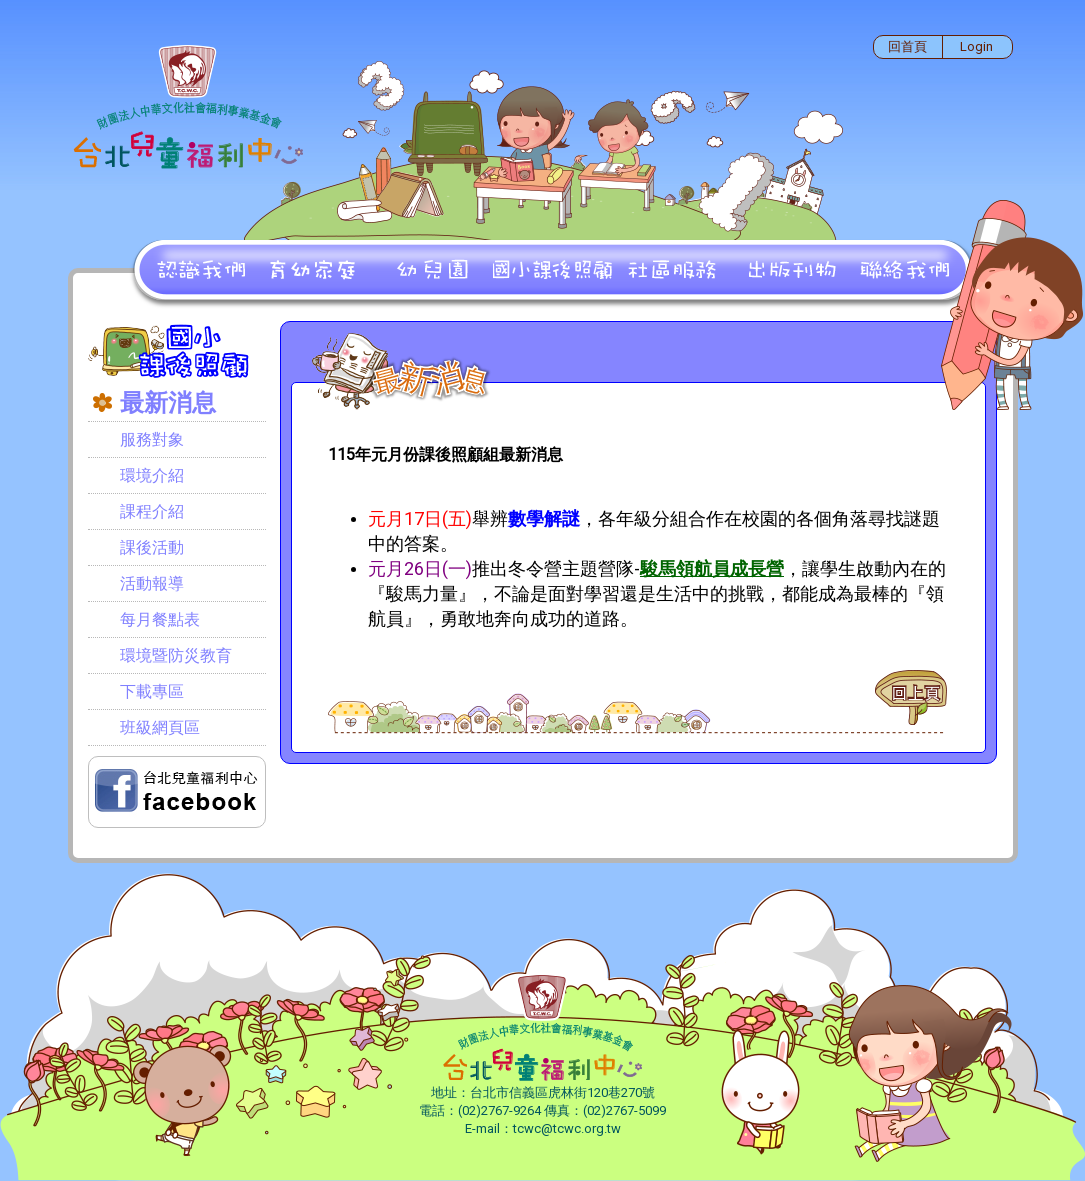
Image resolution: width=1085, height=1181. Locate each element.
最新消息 (168, 403)
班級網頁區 (160, 727)
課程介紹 (152, 511)
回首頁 (907, 46)
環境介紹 (152, 475)
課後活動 (152, 547)
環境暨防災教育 (176, 655)
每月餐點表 (160, 619)
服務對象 (152, 439)
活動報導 (152, 583)
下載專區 (152, 691)
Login (976, 46)
